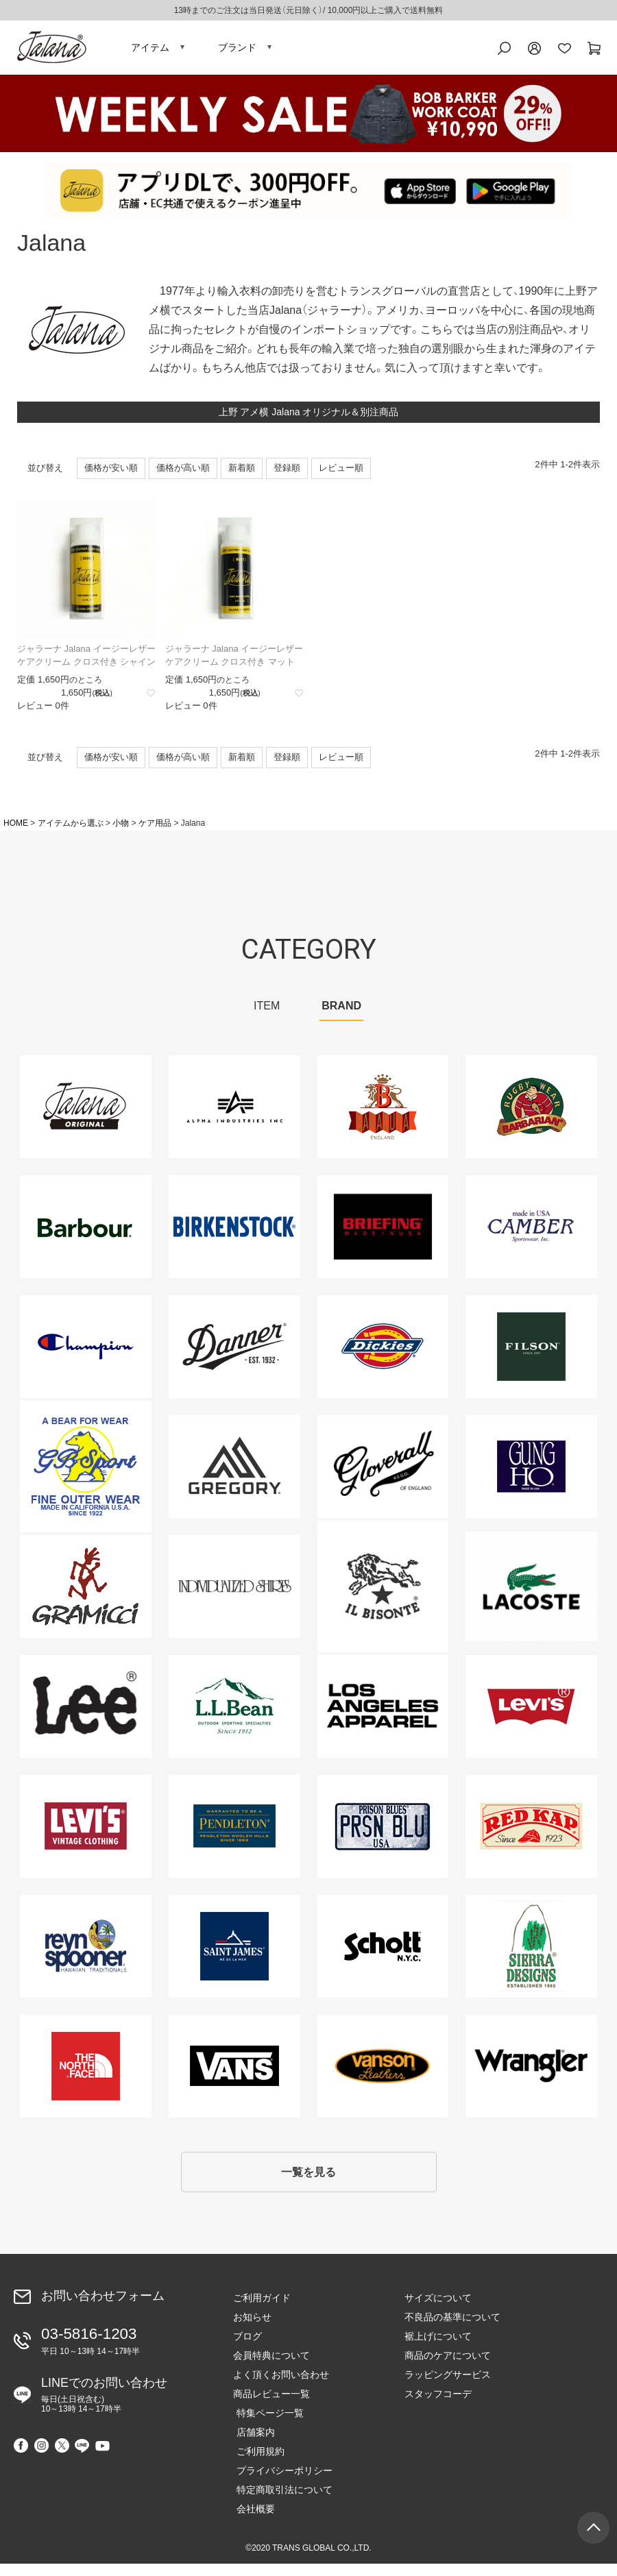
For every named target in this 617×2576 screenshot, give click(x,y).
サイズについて (438, 2310)
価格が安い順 (111, 476)
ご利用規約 (257, 2463)
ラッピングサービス (447, 2386)
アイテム (150, 51)
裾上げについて (438, 2348)
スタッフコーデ (438, 2406)
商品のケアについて (447, 2367)
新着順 (241, 476)
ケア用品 (154, 831)
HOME (15, 831)
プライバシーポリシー (281, 2482)
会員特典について (271, 2367)
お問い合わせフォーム (103, 2308)
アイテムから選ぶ (71, 831)
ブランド (237, 51)
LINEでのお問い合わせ (104, 2403)
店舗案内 (252, 2444)
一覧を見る (308, 2182)
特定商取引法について (281, 2502)
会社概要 (252, 2521)
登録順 (287, 476)
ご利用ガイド (262, 2310)
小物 (120, 831)
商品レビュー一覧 (271, 2406)
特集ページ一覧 (266, 2425)
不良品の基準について (452, 2329)
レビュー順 (341, 476)
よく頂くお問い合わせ (281, 2386)
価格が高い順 (183, 476)
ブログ (247, 2348)
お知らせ (252, 2329)
